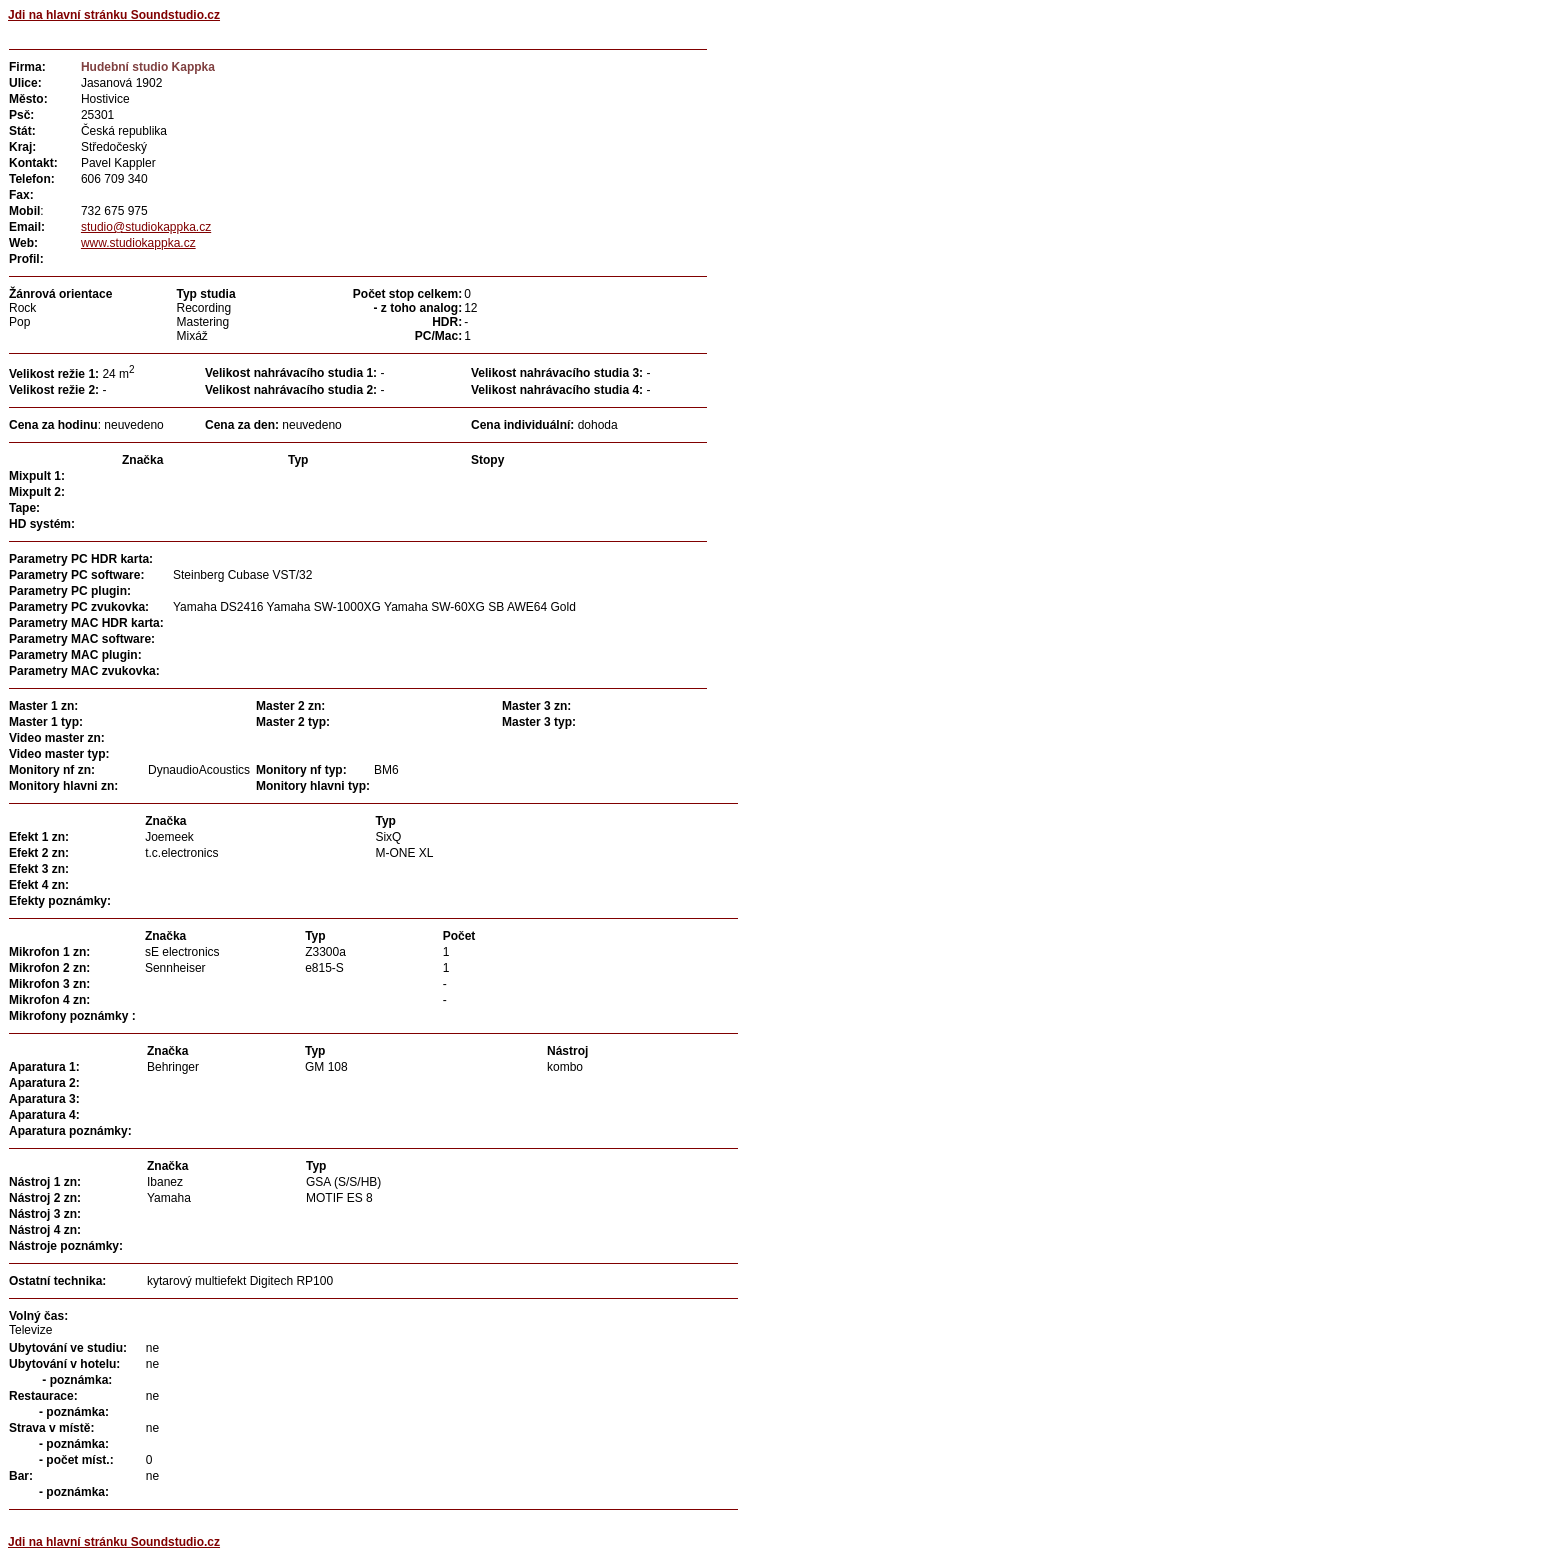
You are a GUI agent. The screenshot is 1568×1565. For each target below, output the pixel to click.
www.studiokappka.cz (138, 243)
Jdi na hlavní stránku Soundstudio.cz (114, 15)
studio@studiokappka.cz (146, 227)
